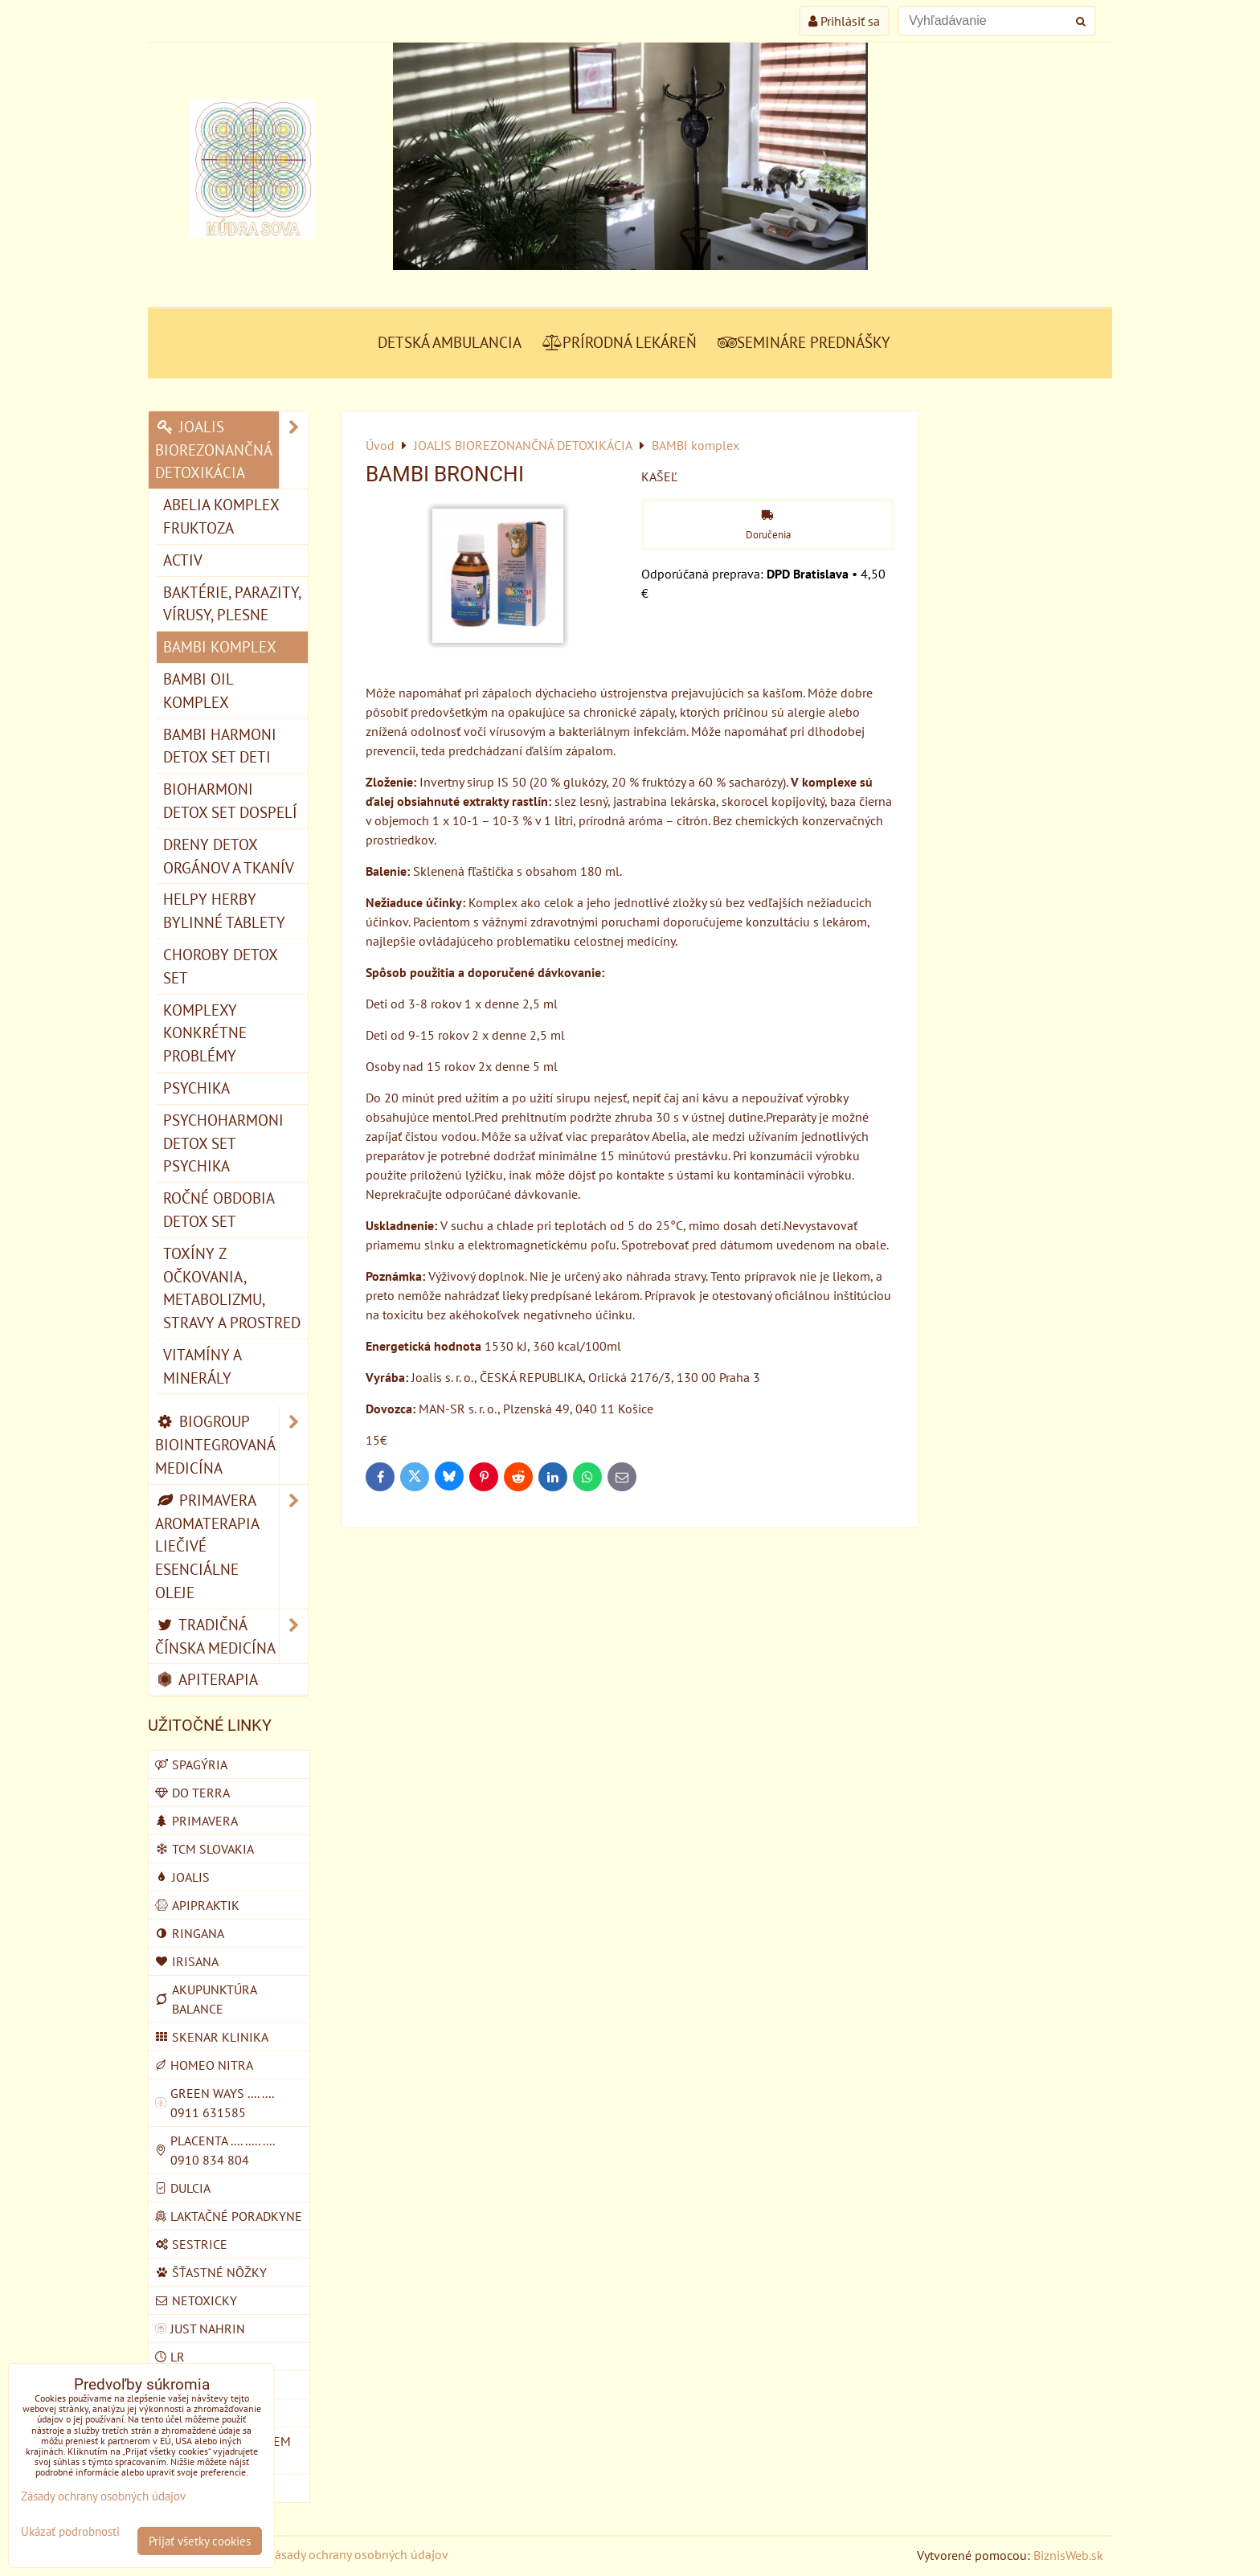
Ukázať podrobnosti (70, 2532)
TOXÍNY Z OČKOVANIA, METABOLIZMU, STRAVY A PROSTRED (232, 1287)
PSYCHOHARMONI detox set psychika (223, 1143)
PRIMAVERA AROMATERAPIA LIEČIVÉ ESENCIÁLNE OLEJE (231, 1547)
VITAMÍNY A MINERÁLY (202, 1366)
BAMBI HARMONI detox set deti (219, 745)
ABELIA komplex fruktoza (221, 516)
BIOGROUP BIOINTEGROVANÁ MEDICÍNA (231, 1444)
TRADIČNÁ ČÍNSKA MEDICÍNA (231, 1636)
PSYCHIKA (196, 1087)
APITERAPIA (206, 1679)
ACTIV (182, 560)
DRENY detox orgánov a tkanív (228, 855)
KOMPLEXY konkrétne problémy (205, 1033)
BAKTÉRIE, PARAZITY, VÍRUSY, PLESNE (232, 603)
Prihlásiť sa (844, 21)
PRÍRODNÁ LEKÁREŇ (619, 342)
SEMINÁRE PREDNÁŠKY (804, 342)
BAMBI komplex (219, 646)
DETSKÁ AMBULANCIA (450, 342)
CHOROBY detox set (220, 965)
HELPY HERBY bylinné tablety (224, 910)
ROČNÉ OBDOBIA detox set (219, 1209)
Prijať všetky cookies (200, 2541)
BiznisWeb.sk (1068, 2555)
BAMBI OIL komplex (198, 690)
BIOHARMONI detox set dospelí (230, 800)
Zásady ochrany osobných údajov (358, 2554)
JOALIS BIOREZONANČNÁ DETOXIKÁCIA (231, 450)
